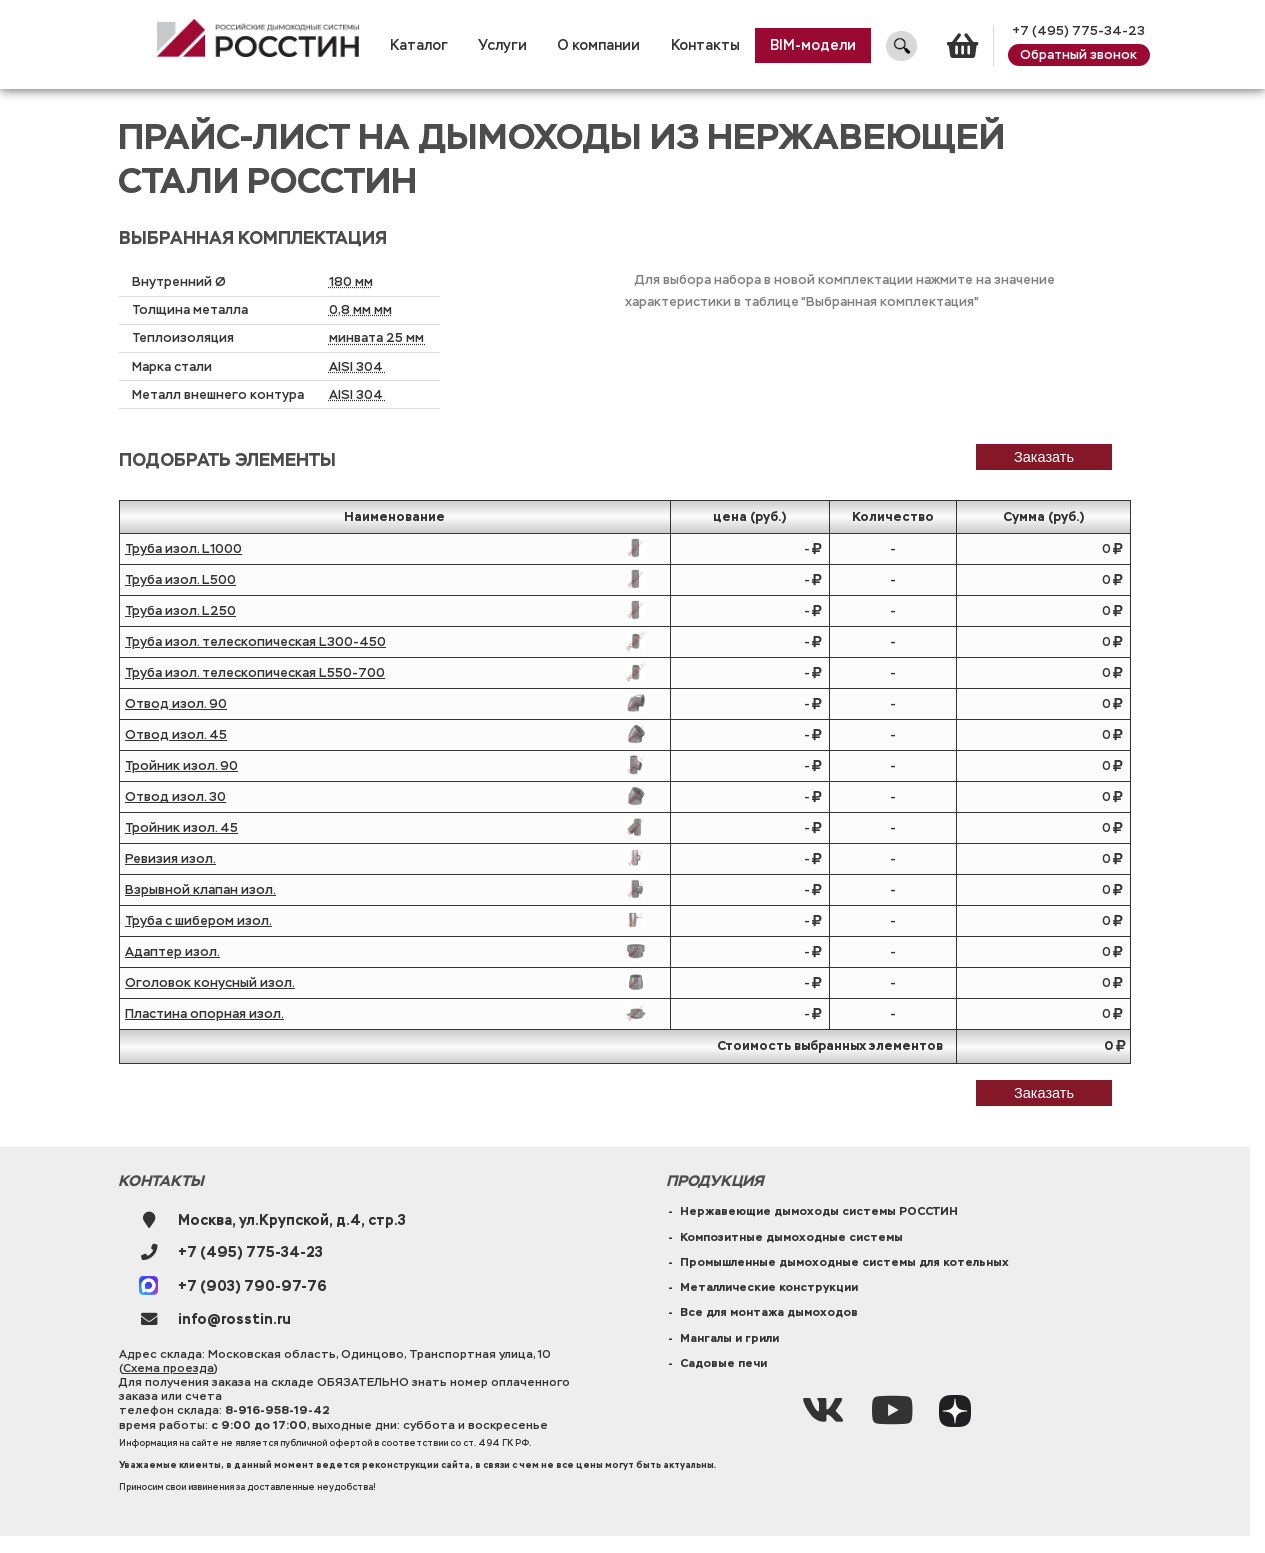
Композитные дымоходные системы (791, 1237)
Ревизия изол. (170, 859)
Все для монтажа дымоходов (769, 1312)
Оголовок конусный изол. (210, 983)
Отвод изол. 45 (176, 735)
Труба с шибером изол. (198, 921)
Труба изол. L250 (180, 611)
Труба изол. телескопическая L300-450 (255, 642)
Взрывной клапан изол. (200, 890)
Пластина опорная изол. (204, 1014)
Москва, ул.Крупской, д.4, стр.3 (292, 1220)
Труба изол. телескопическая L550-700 (255, 673)
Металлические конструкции (769, 1287)
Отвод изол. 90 (176, 704)
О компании (598, 45)
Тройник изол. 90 (181, 766)
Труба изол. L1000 (183, 549)
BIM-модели (813, 45)
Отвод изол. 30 (175, 797)
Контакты (705, 45)
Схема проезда (168, 1368)
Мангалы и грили (729, 1338)
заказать (1044, 457)
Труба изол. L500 (180, 580)
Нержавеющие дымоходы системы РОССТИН (819, 1211)
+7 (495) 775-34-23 (1078, 31)
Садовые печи (723, 1363)
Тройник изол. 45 (181, 828)
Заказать (1044, 1093)
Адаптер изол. (172, 952)
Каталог (419, 45)
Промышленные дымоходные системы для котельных (844, 1262)
